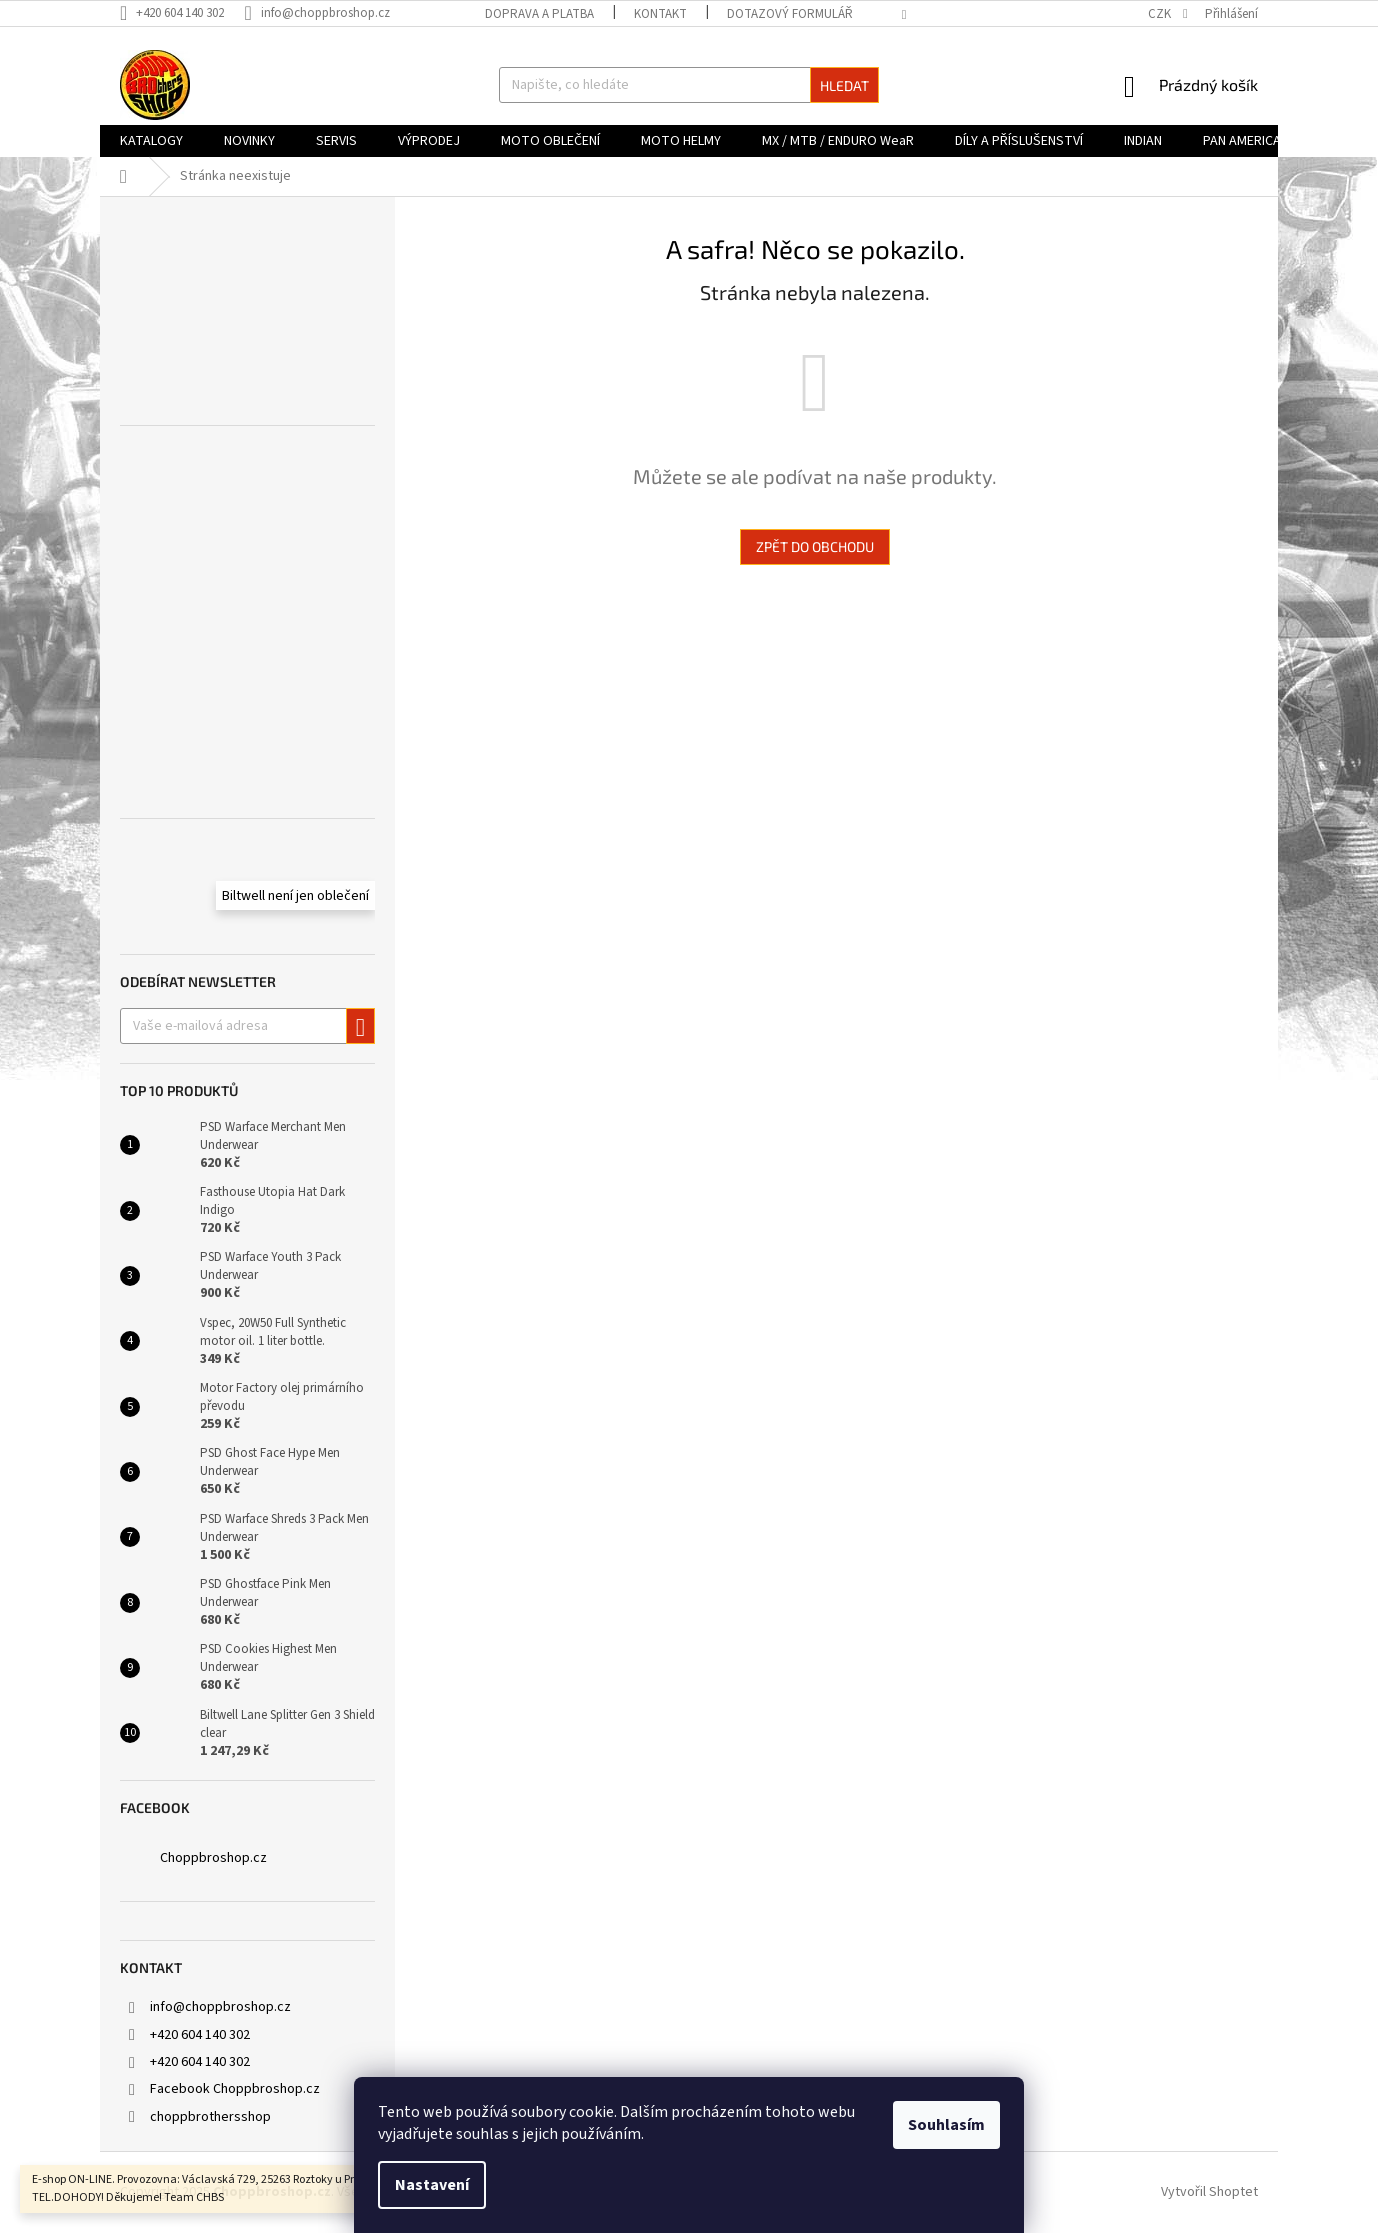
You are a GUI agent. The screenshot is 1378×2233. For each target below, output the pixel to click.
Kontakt (660, 14)
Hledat (844, 85)
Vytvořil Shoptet (1209, 2192)
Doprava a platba (539, 14)
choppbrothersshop (210, 2117)
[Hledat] (688, 85)
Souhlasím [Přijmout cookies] (946, 2125)
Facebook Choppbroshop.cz (235, 2089)
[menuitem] (151, 141)
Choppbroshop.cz (213, 1858)
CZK (1161, 14)
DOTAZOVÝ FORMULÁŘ (790, 14)
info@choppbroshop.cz (220, 2007)
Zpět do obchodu (815, 546)
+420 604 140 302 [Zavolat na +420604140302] (200, 2035)
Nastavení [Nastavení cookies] (432, 2185)
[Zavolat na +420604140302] (182, 13)
